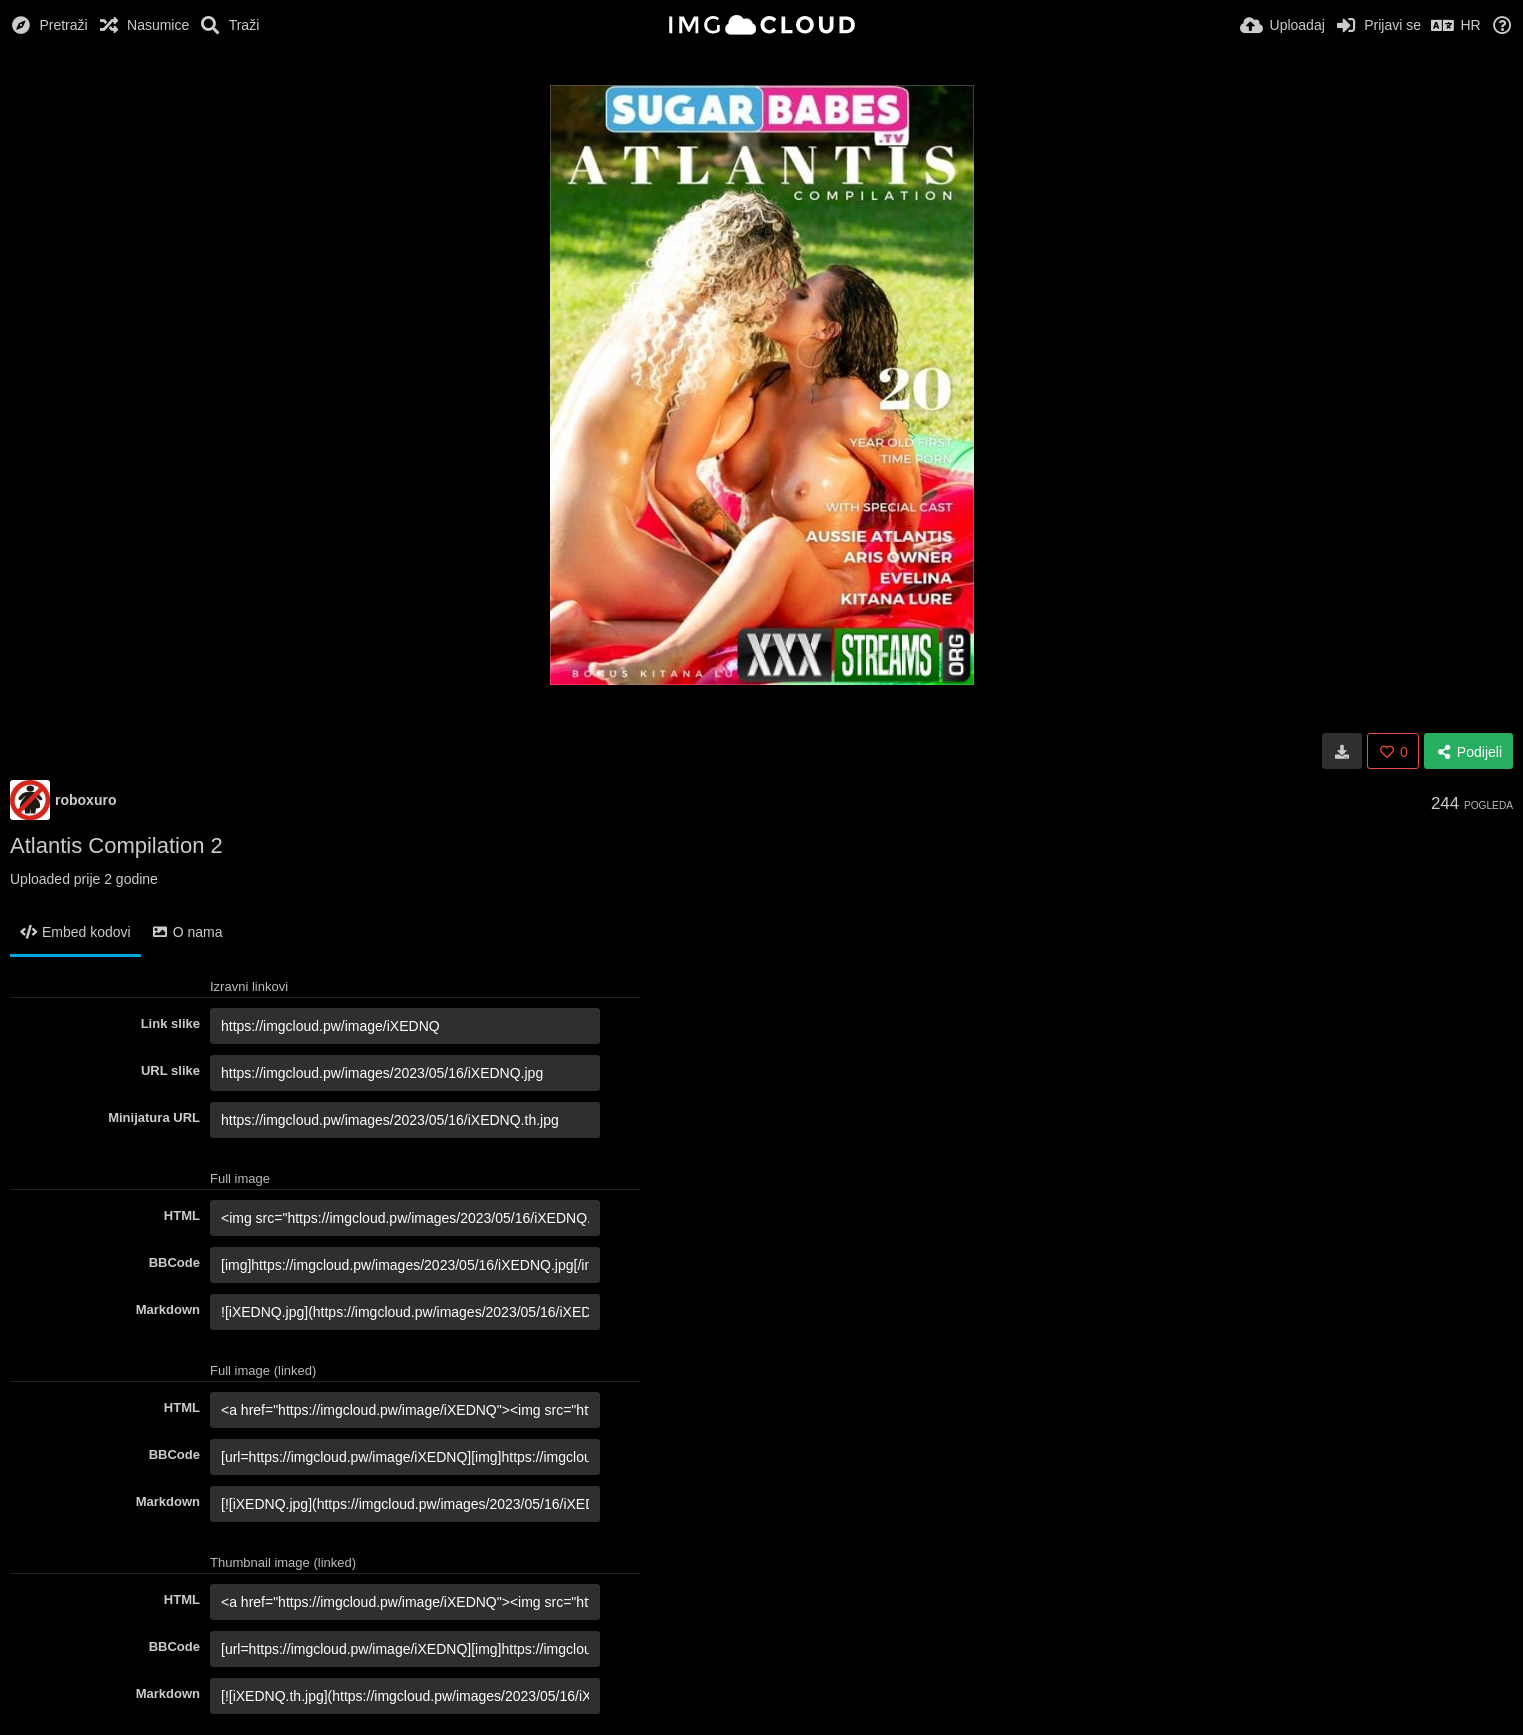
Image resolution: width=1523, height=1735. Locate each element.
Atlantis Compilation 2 (116, 845)
